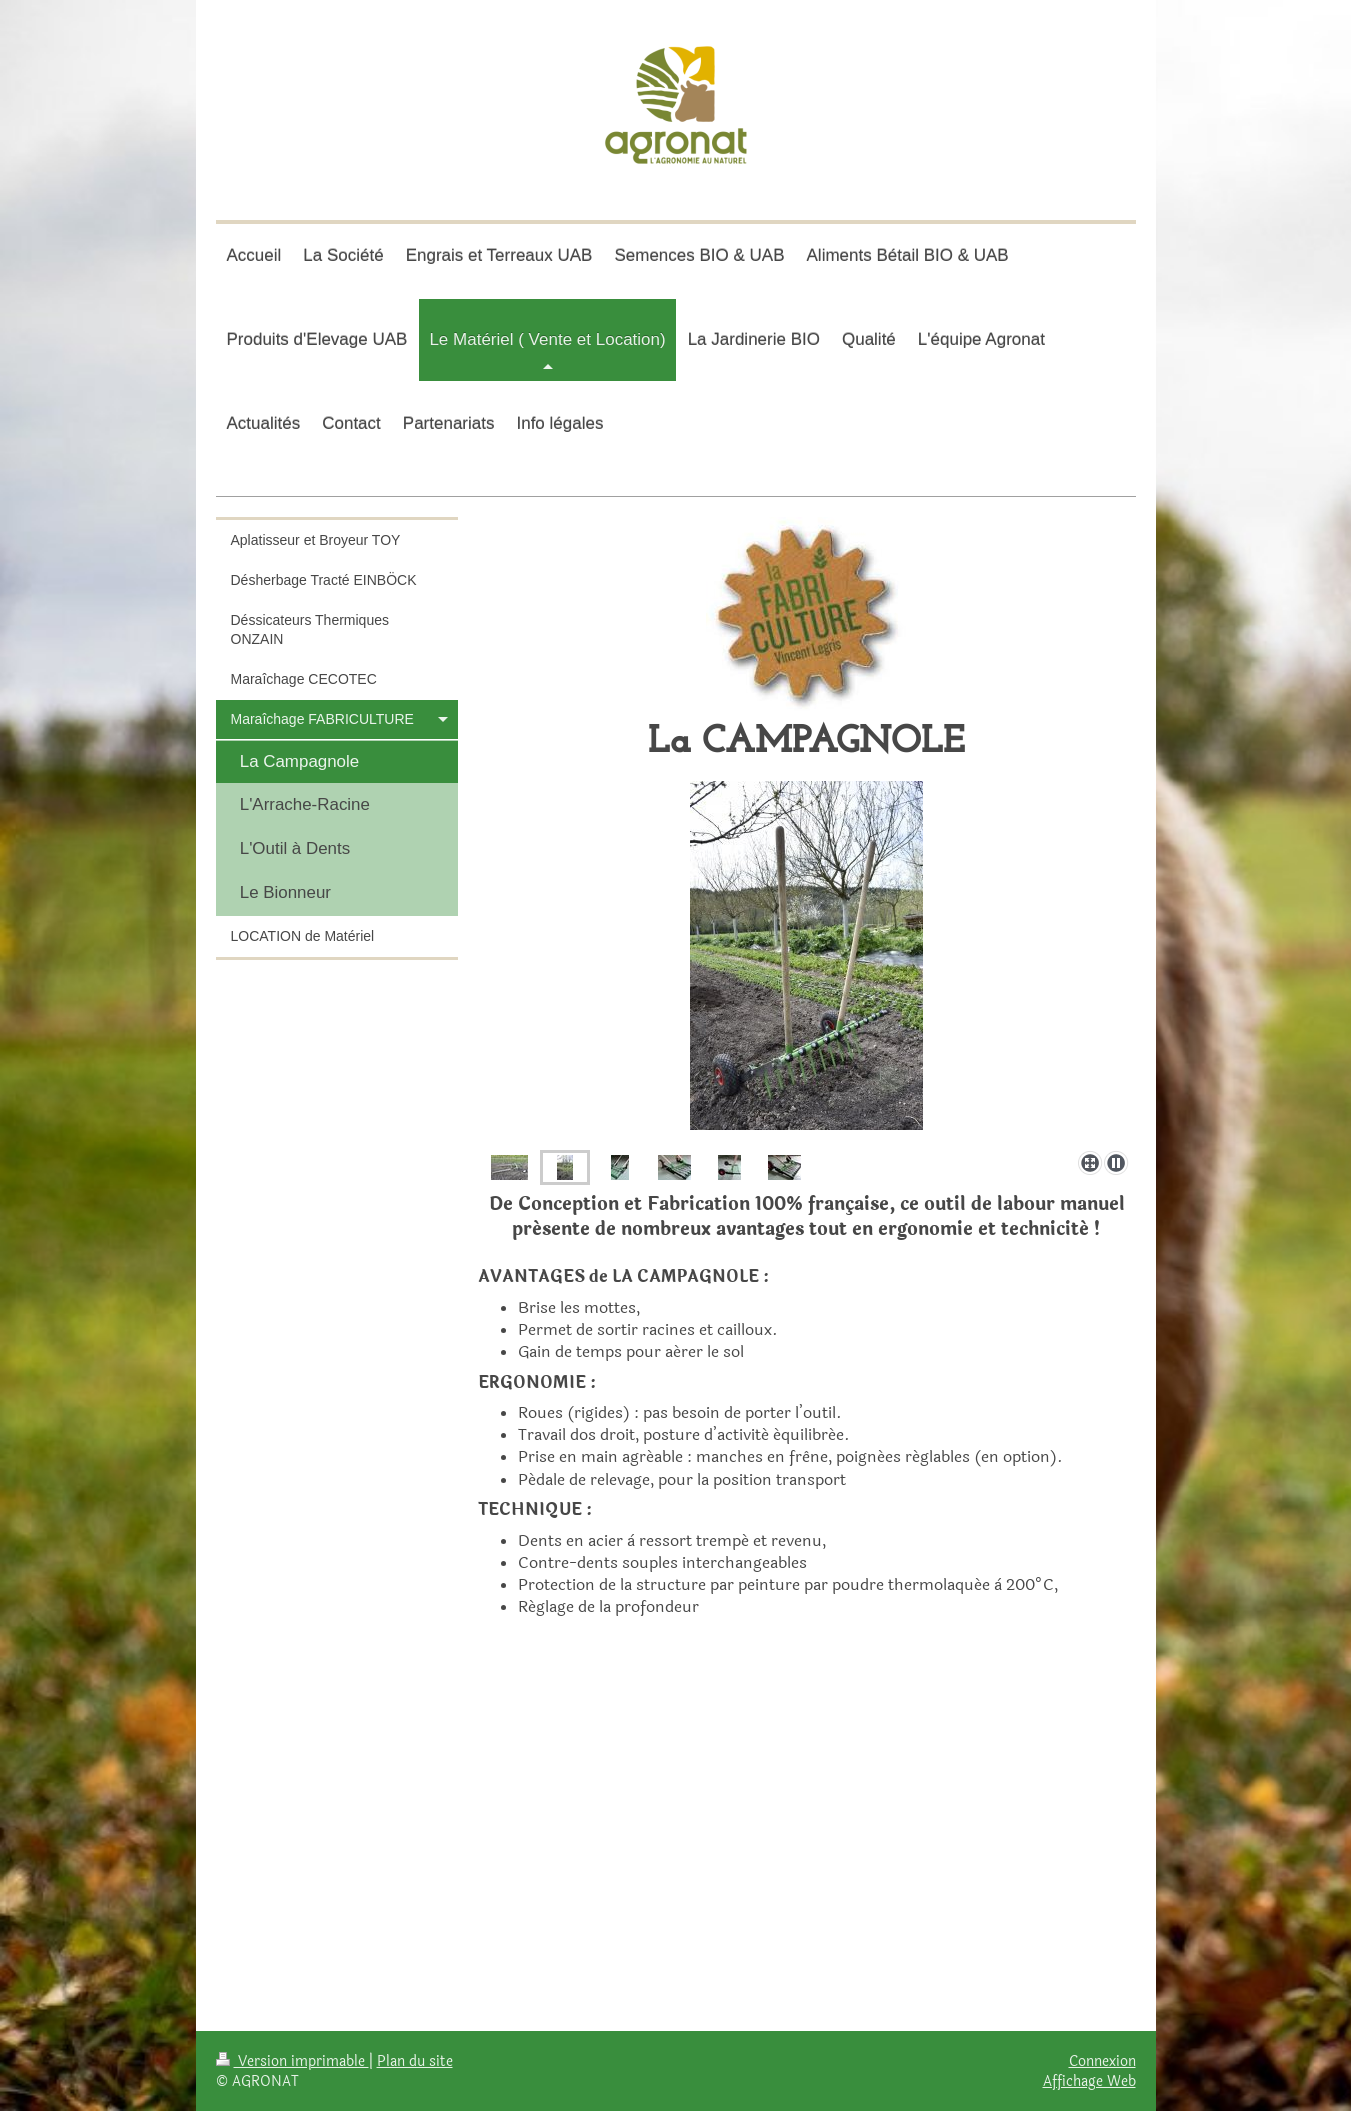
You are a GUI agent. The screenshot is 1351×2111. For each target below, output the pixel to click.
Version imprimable (292, 2061)
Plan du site (415, 2061)
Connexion (1102, 2061)
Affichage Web (1089, 2081)
